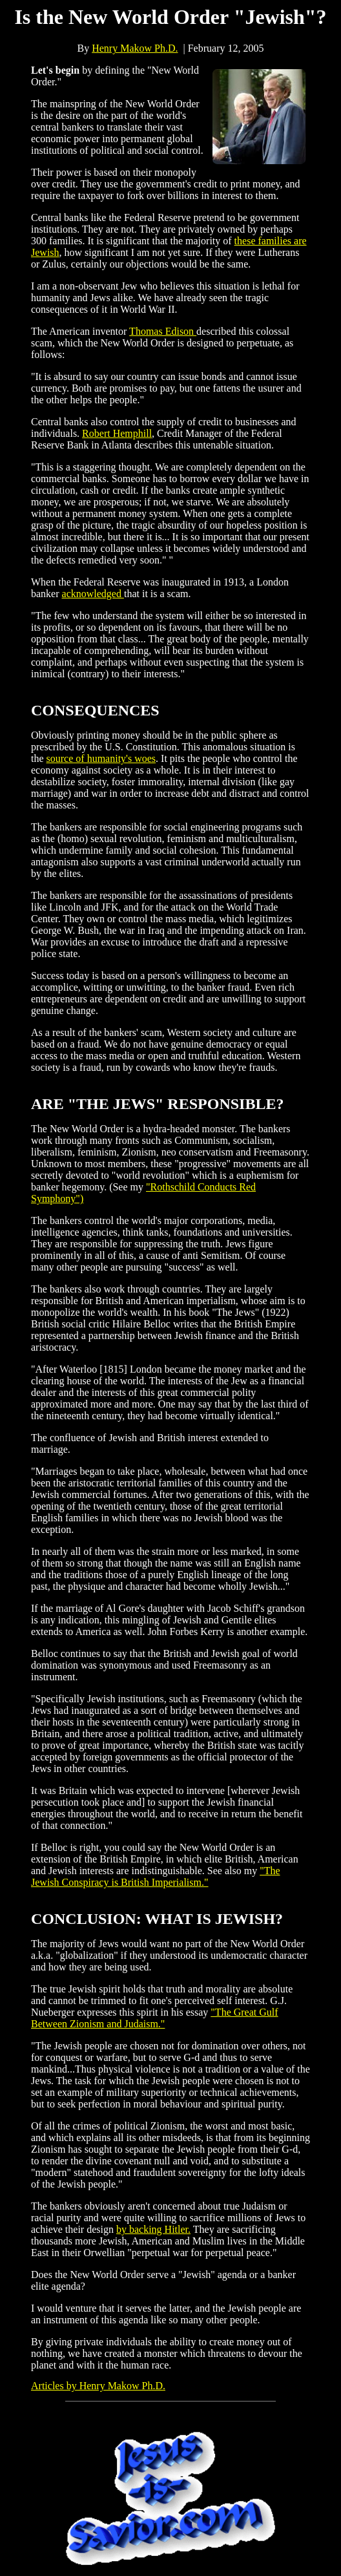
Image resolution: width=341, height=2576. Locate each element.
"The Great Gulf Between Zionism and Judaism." (154, 2018)
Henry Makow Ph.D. (135, 48)
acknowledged (93, 593)
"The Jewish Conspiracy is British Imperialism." (155, 1876)
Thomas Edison (162, 331)
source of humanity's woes (101, 758)
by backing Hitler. (153, 2229)
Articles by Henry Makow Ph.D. (98, 2385)
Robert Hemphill (117, 433)
